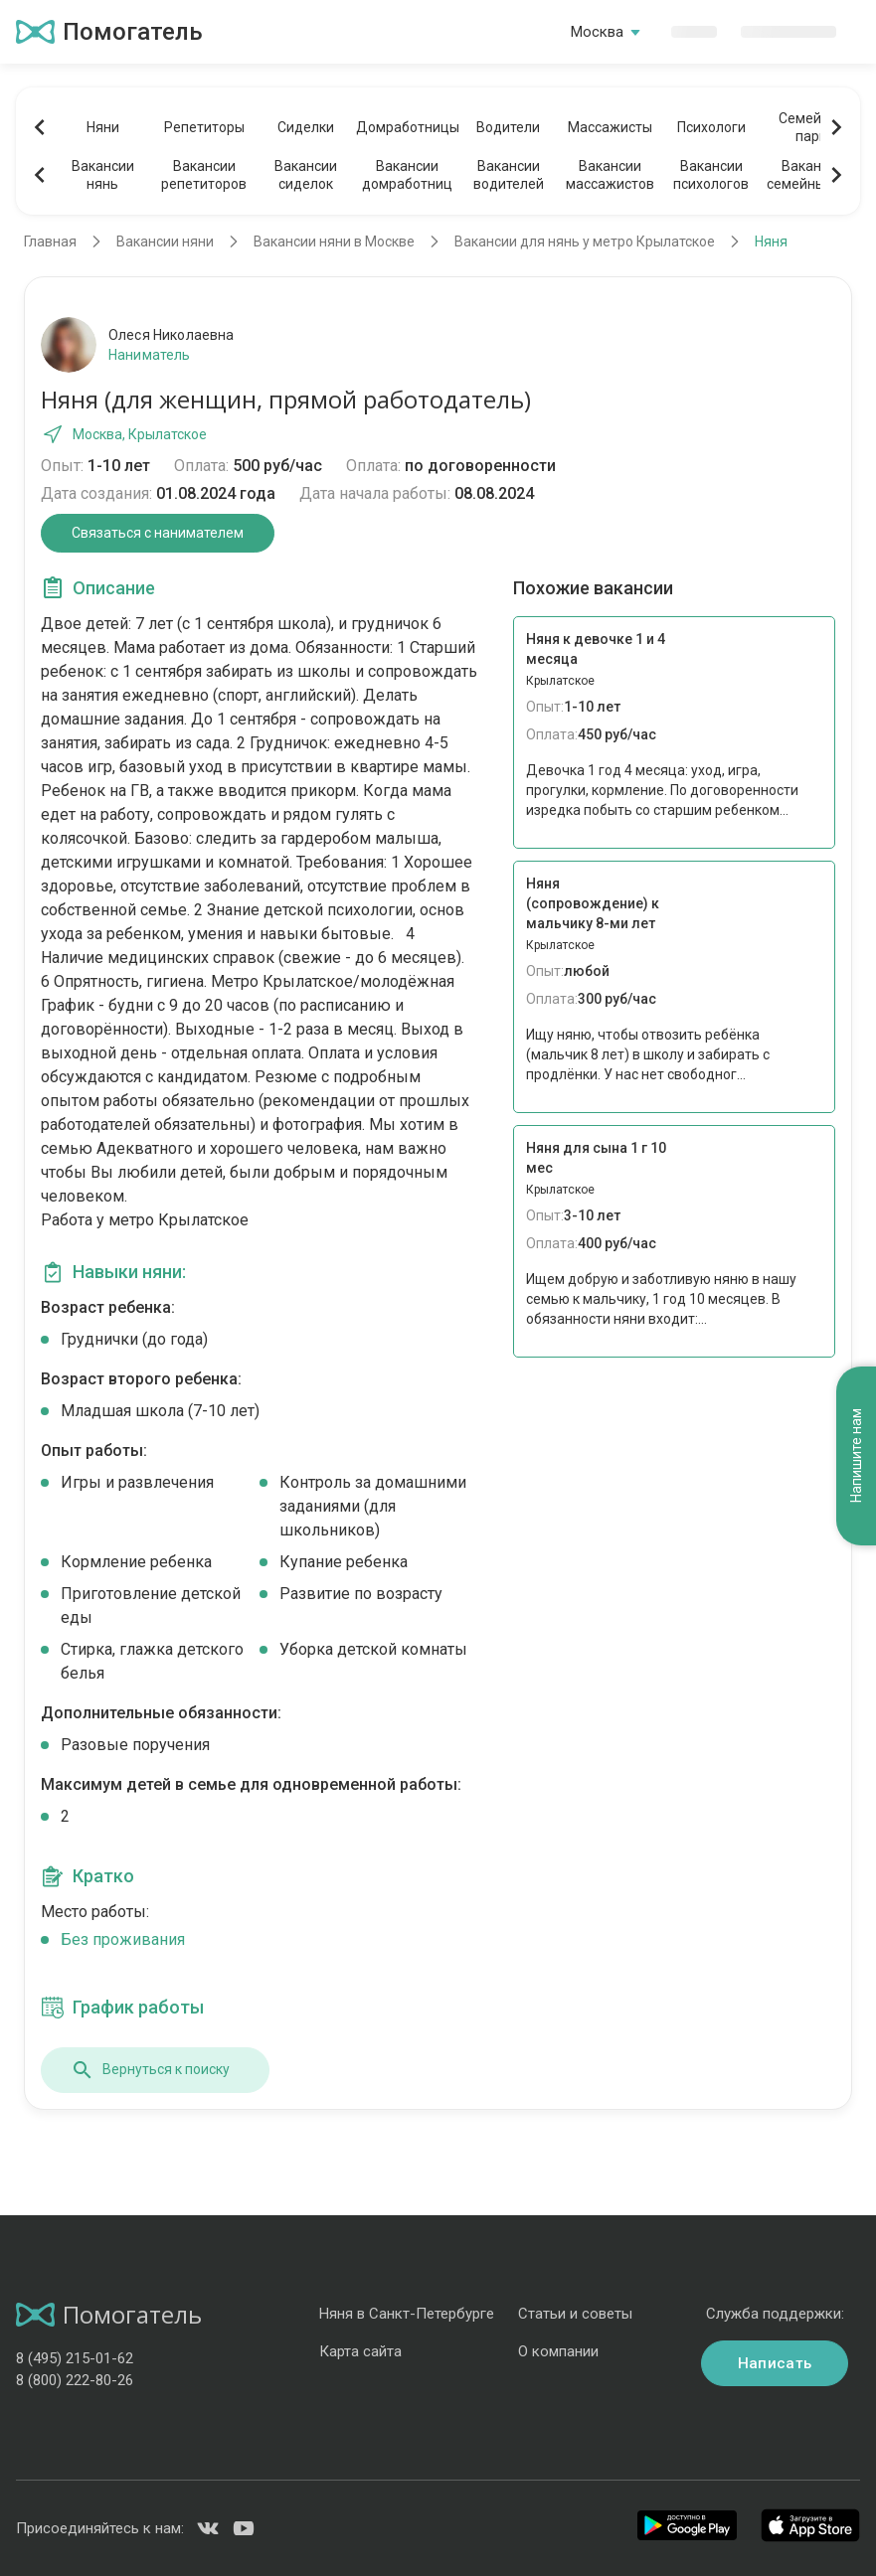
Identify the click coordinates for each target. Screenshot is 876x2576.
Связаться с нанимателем (158, 533)
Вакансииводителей (508, 175)
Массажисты (610, 127)
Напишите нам (856, 1456)
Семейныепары (813, 127)
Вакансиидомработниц (407, 175)
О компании (558, 2351)
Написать (774, 2363)
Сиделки (305, 127)
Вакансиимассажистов (610, 175)
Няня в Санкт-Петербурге (406, 2314)
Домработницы (406, 127)
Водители (508, 127)
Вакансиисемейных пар (813, 175)
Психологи (711, 127)
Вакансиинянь (103, 175)
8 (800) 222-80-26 (74, 2380)
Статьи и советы (575, 2314)
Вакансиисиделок (305, 175)
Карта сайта (360, 2351)
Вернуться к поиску (150, 2070)
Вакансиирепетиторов (204, 175)
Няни (103, 127)
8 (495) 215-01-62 (74, 2358)
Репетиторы (204, 127)
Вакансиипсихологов (711, 175)
